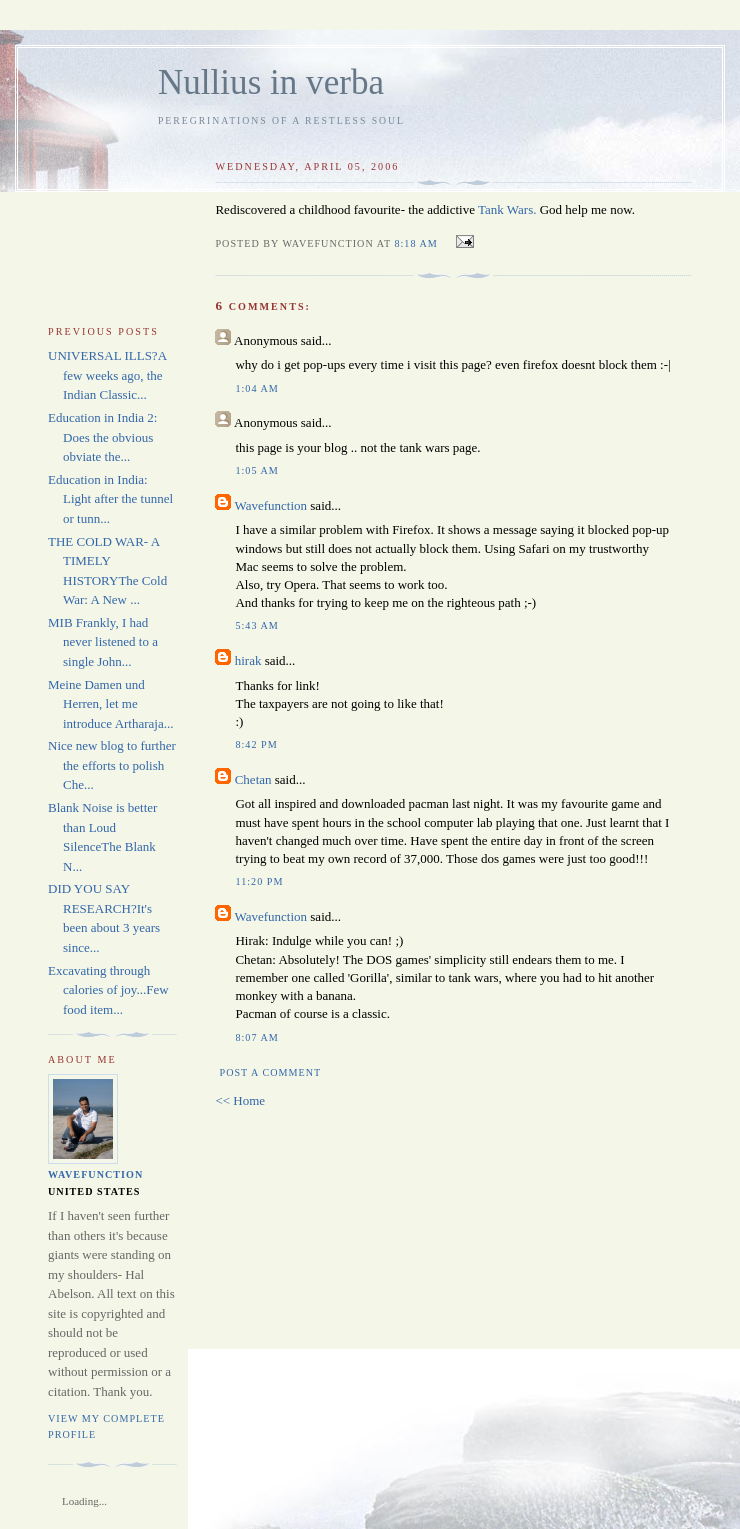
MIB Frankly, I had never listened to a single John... (103, 642)
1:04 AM (256, 388)
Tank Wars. (507, 209)
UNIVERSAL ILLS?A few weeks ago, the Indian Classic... (107, 375)
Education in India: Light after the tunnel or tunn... (110, 499)
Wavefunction (270, 505)
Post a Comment (271, 1072)
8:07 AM (256, 1037)
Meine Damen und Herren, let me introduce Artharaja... (110, 704)
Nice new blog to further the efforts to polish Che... (112, 765)
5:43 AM (256, 625)
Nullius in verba (271, 82)
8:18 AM (415, 243)
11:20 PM (259, 881)
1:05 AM (256, 470)
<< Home (240, 1100)
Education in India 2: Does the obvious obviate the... (102, 437)
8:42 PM (256, 744)
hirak (248, 660)
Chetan (253, 779)
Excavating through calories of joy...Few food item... (108, 990)
